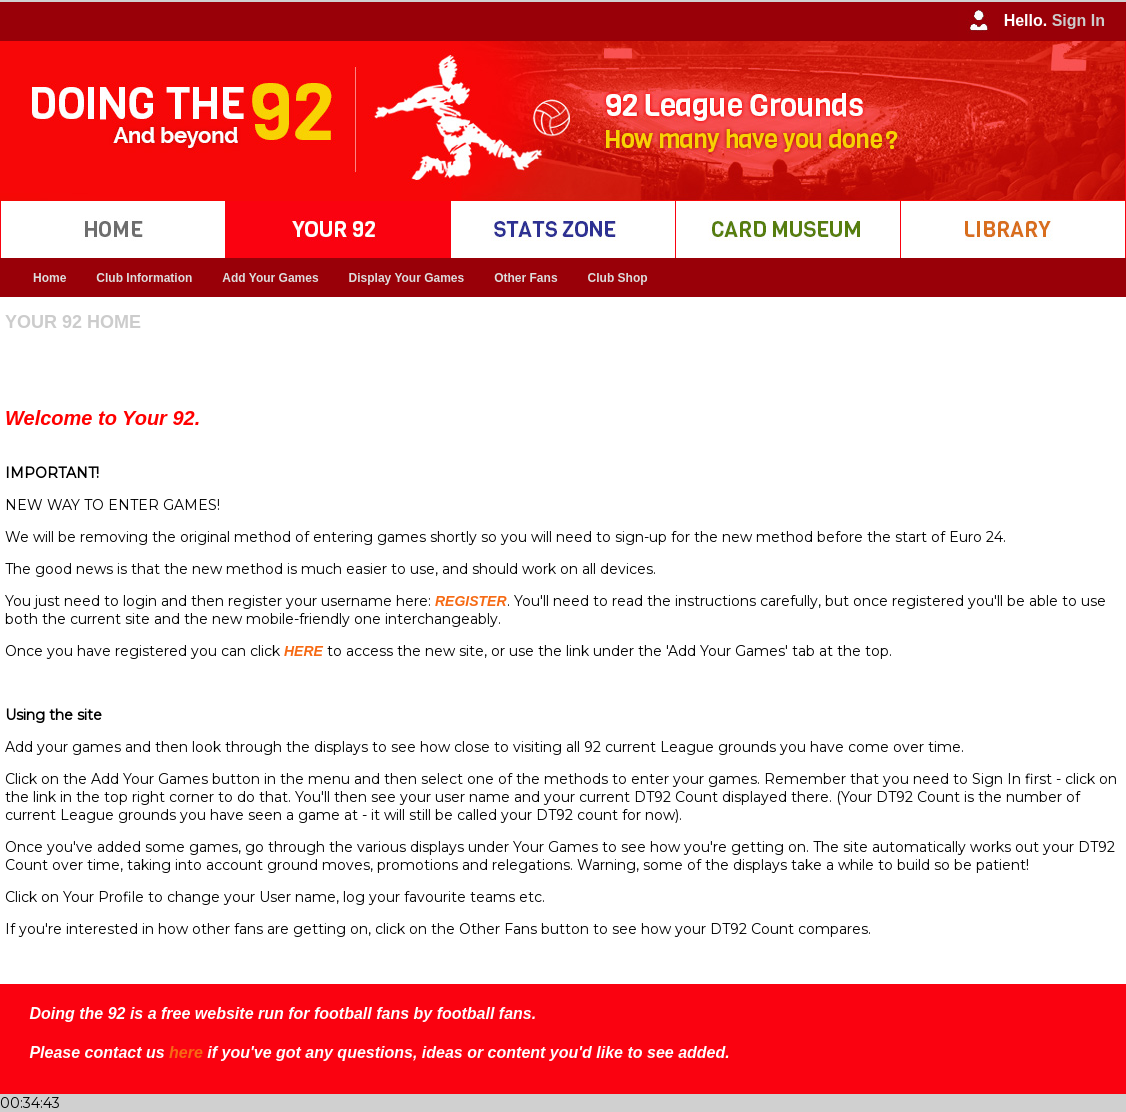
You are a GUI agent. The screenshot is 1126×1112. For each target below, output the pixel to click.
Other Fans (525, 278)
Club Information (144, 278)
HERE (303, 651)
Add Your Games (270, 278)
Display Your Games (407, 278)
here (186, 1052)
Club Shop (618, 278)
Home (49, 278)
